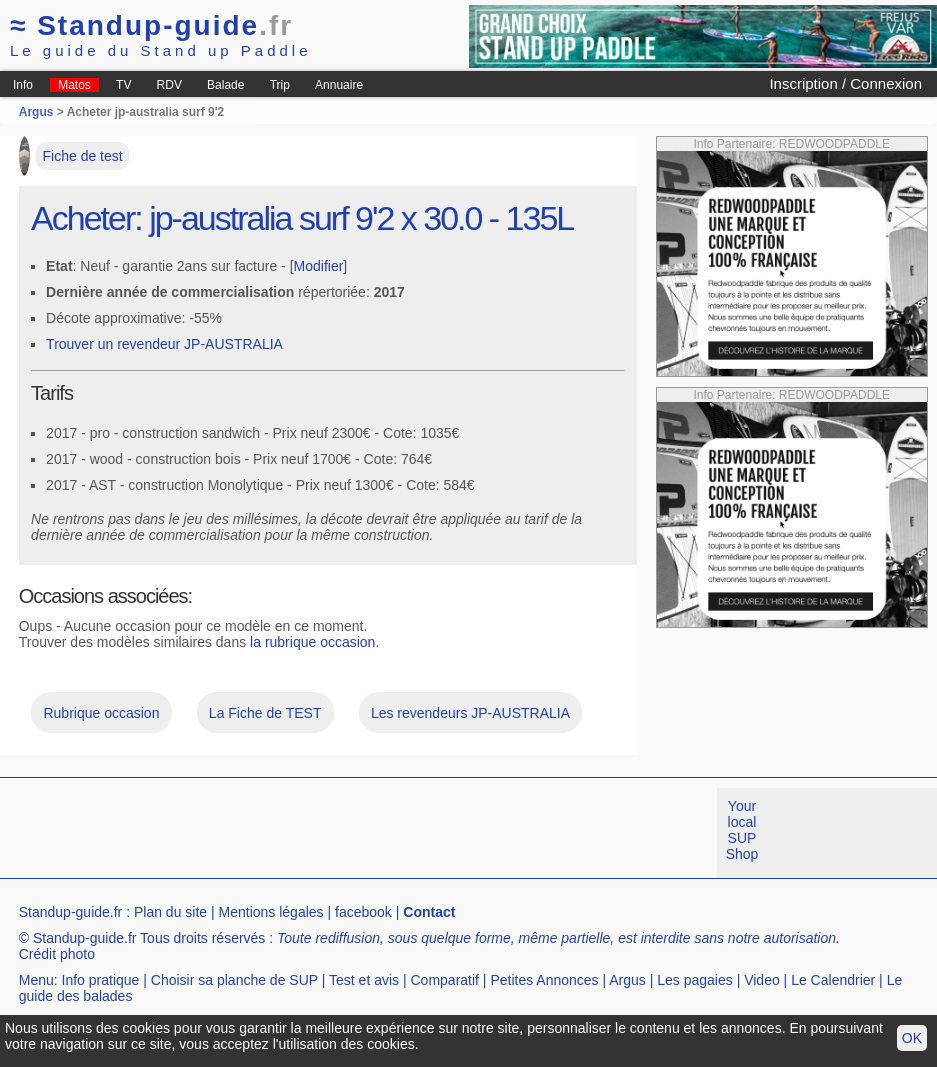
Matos (74, 85)
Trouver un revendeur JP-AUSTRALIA (164, 344)
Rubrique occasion (101, 713)
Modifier (319, 266)
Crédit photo (57, 954)
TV (123, 85)
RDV (169, 85)
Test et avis (364, 980)
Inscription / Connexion (845, 83)
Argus (36, 112)
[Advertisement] (364, 833)
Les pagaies (695, 980)
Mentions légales (271, 912)
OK (912, 1038)
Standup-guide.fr (71, 912)
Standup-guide (151, 25)
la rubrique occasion (312, 642)
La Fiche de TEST (265, 713)
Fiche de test (83, 156)
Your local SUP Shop (742, 830)
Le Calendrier (833, 980)
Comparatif (445, 980)
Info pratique (101, 980)
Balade (225, 85)
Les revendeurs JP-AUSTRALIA (470, 713)
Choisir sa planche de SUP (234, 980)
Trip (280, 85)
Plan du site (170, 912)
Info (23, 85)
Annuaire (339, 85)
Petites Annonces (544, 980)
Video (762, 980)
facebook (363, 912)
